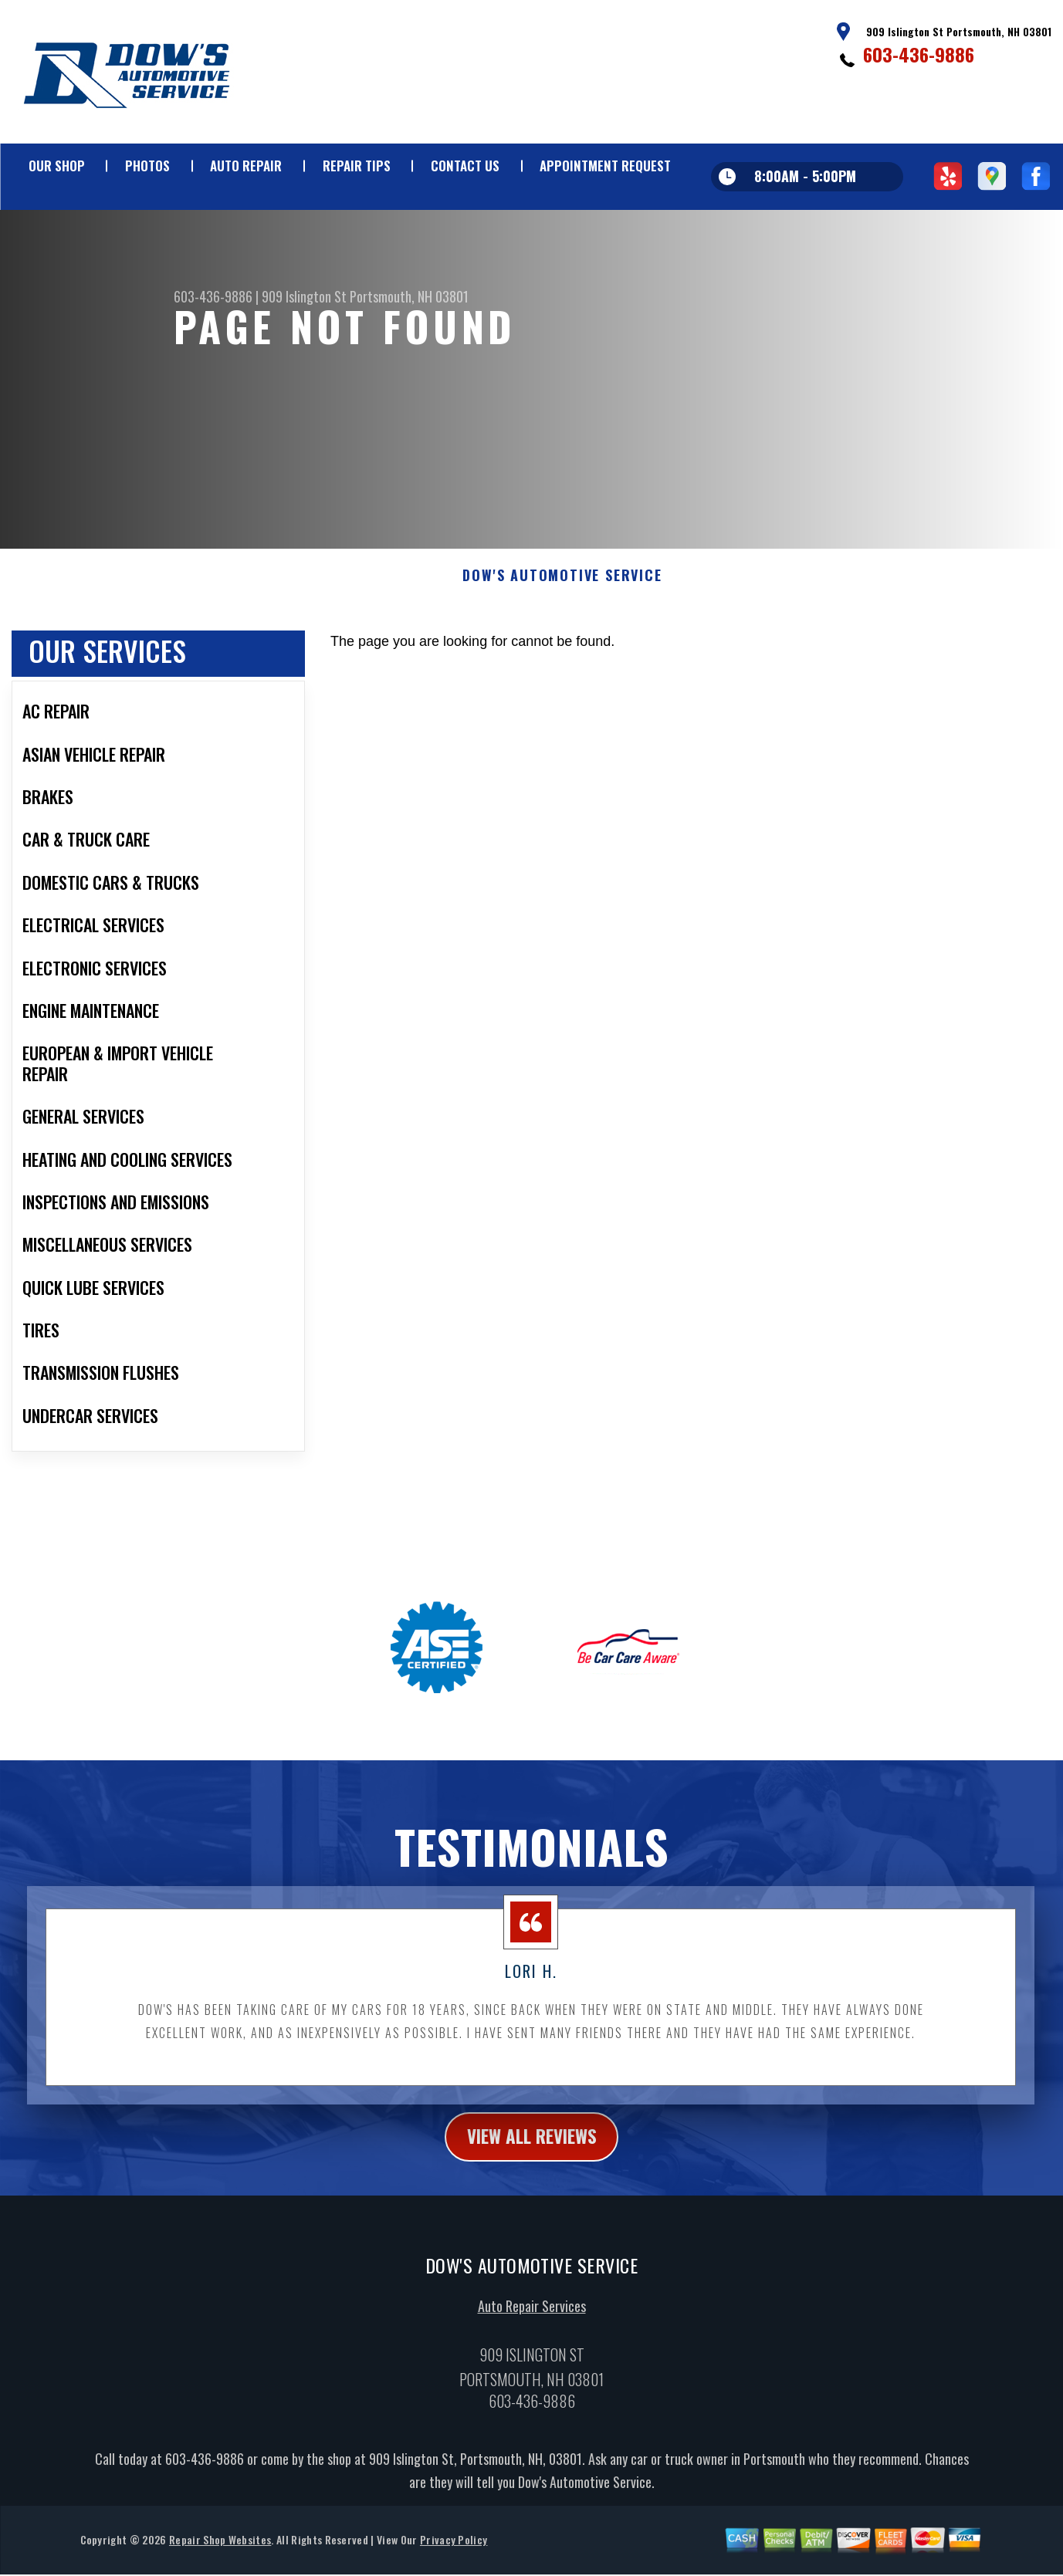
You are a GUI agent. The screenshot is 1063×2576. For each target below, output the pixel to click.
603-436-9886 (918, 54)
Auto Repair (246, 165)
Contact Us (465, 165)
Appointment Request (605, 165)
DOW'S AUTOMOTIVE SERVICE (562, 595)
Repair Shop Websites (220, 2560)
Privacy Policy (453, 2560)
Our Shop (57, 165)
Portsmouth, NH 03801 (409, 296)
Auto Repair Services (532, 2326)
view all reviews (531, 2156)
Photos (147, 165)
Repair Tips (357, 165)
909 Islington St (304, 296)
